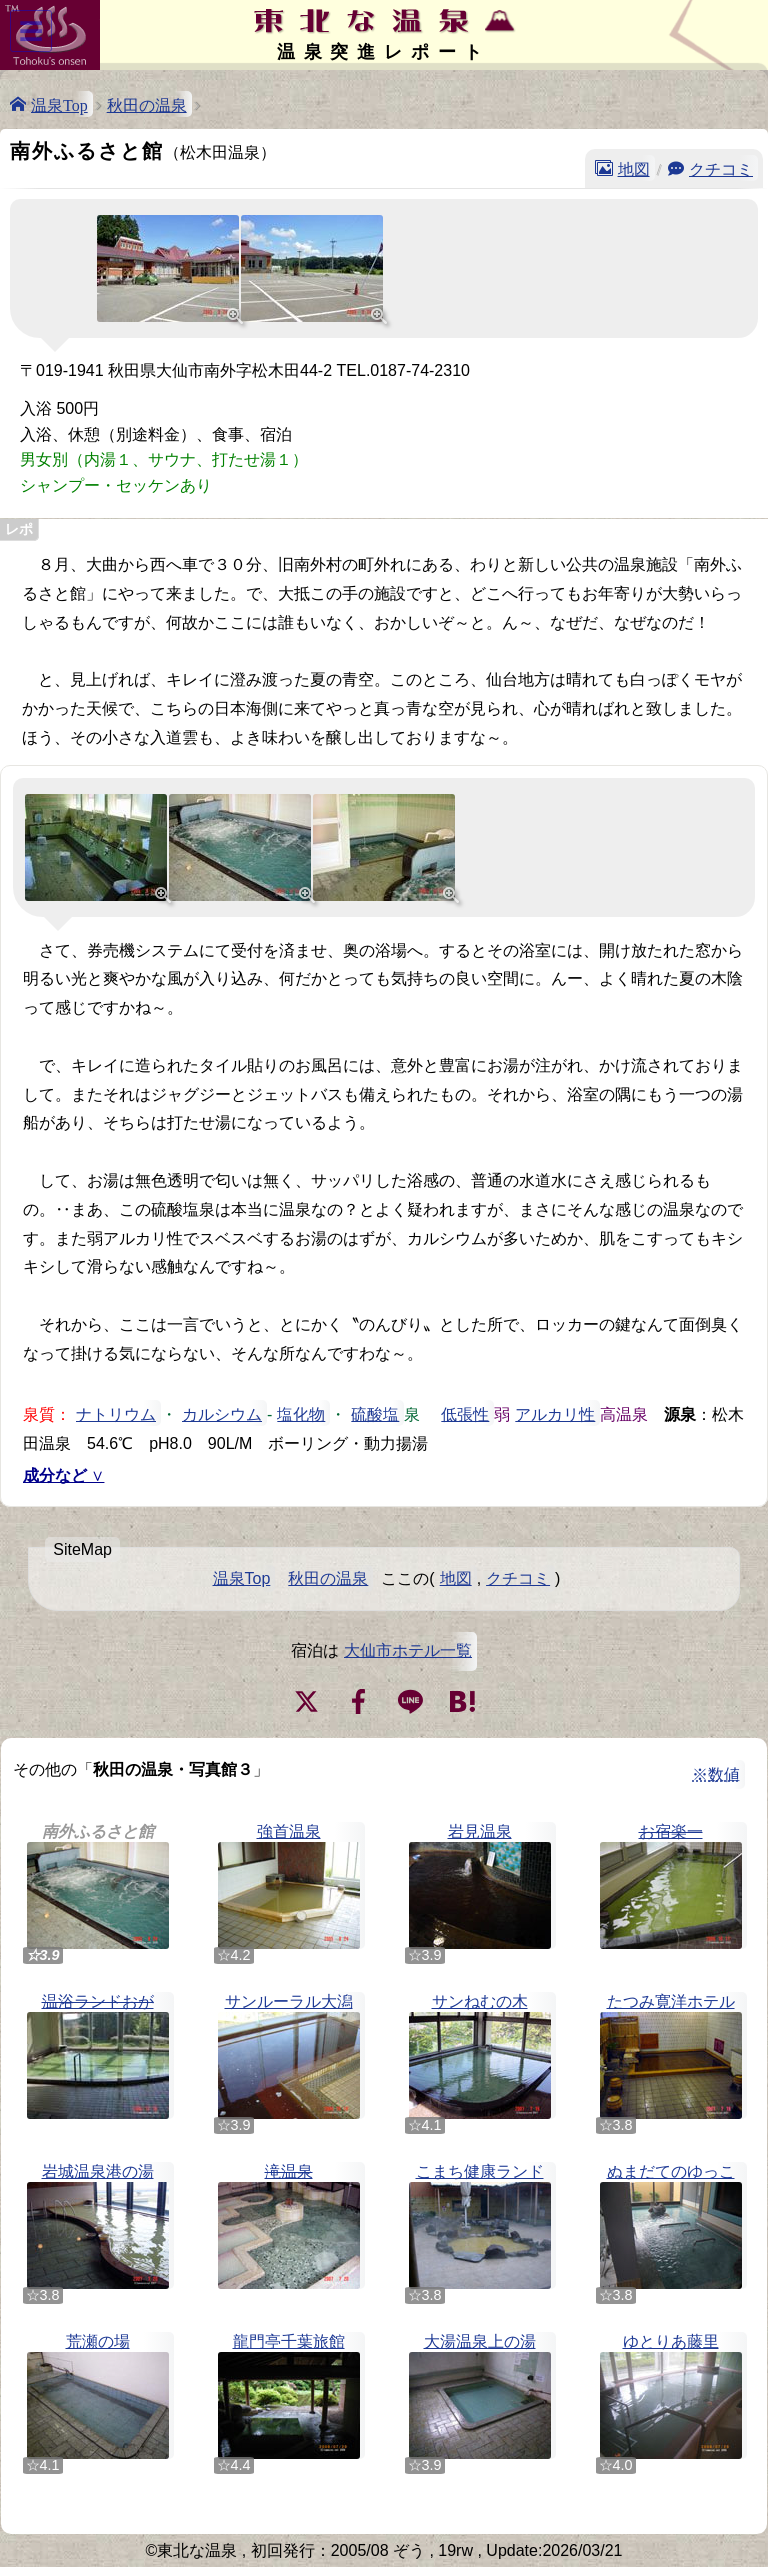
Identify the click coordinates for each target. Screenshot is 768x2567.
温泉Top (59, 104)
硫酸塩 (375, 1413)
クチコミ (721, 168)
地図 (634, 168)
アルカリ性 (555, 1413)
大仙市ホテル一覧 (408, 1650)
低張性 (465, 1413)
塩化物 (301, 1413)
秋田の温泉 (147, 104)
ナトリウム (116, 1413)
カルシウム (222, 1413)
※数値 (716, 1774)
